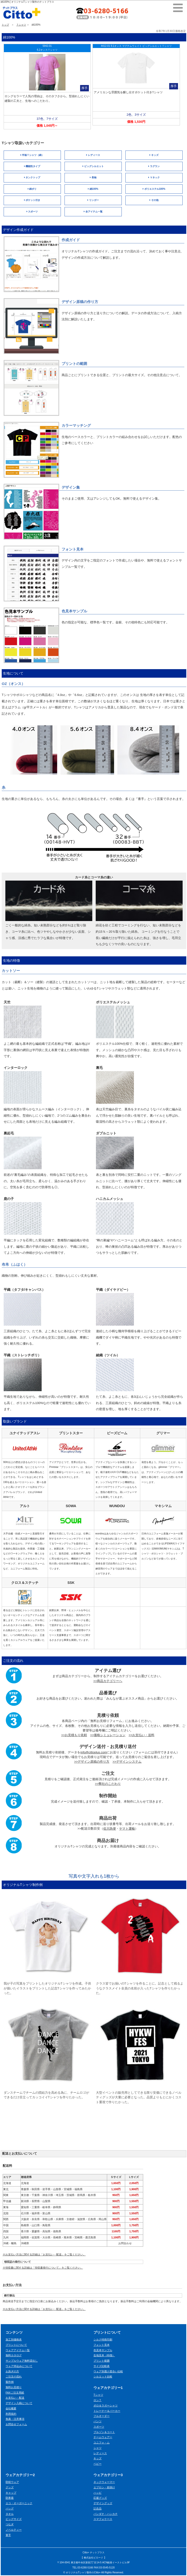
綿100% (93, 189)
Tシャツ (98, 2394)
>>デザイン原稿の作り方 (91, 1761)
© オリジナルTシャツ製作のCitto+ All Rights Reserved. (93, 2572)
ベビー (98, 2463)
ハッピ (98, 2492)
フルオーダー (102, 2415)
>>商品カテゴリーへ (107, 1681)
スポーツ (32, 211)
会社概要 (11, 2408)
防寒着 (10, 2497)
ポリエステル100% (154, 189)
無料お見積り (14, 2387)
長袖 (93, 177)
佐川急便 (109, 1828)
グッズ (10, 2487)
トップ (5, 24)
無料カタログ (14, 2355)
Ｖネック (154, 177)
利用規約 (11, 2413)
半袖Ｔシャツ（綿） (32, 155)
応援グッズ (100, 2497)
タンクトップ (32, 177)
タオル (10, 2513)
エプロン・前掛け (104, 2487)
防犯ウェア (12, 2482)
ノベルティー (14, 2529)
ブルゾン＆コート (104, 2432)
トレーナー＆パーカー (107, 2410)
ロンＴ (98, 2400)
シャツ (98, 2447)
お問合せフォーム (16, 2424)
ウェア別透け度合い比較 (108, 2371)
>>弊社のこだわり (108, 1784)
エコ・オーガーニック (19, 2503)
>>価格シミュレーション (107, 1735)
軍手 (8, 2535)
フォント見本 (102, 2344)
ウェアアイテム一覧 (18, 2350)
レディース (93, 155)
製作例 (10, 2381)
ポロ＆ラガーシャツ (106, 2405)
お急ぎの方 (12, 2371)
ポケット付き (32, 200)
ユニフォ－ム (102, 2442)
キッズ (154, 155)
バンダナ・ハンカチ (106, 2513)
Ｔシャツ (21, 24)
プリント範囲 (102, 2360)
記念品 (98, 2508)
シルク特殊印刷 (103, 2339)
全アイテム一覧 (93, 211)
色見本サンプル (103, 2350)
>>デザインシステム (126, 1761)
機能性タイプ (32, 166)
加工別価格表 (14, 2339)
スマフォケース (103, 2519)
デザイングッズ (103, 2503)
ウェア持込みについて (19, 2366)
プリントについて (16, 2344)
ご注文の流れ (14, 2376)
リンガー (93, 200)
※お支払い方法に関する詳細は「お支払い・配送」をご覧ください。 (44, 2254)
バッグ (10, 2508)
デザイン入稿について (19, 2403)
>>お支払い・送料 (141, 1735)
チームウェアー (103, 2437)
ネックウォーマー (104, 2482)
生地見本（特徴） (104, 2355)
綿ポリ (32, 189)
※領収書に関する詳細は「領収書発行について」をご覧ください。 (43, 2267)
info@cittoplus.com (93, 1752)
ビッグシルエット (93, 166)
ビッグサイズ (14, 2519)
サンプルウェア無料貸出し (22, 2360)
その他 (154, 200)
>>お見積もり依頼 (74, 1735)
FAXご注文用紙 (15, 2392)
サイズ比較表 (102, 2366)
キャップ (11, 2492)
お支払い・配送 (15, 2397)
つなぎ (10, 2524)
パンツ (98, 2421)
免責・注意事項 (15, 2418)
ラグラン (154, 166)
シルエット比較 (103, 2376)
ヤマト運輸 (127, 1828)
